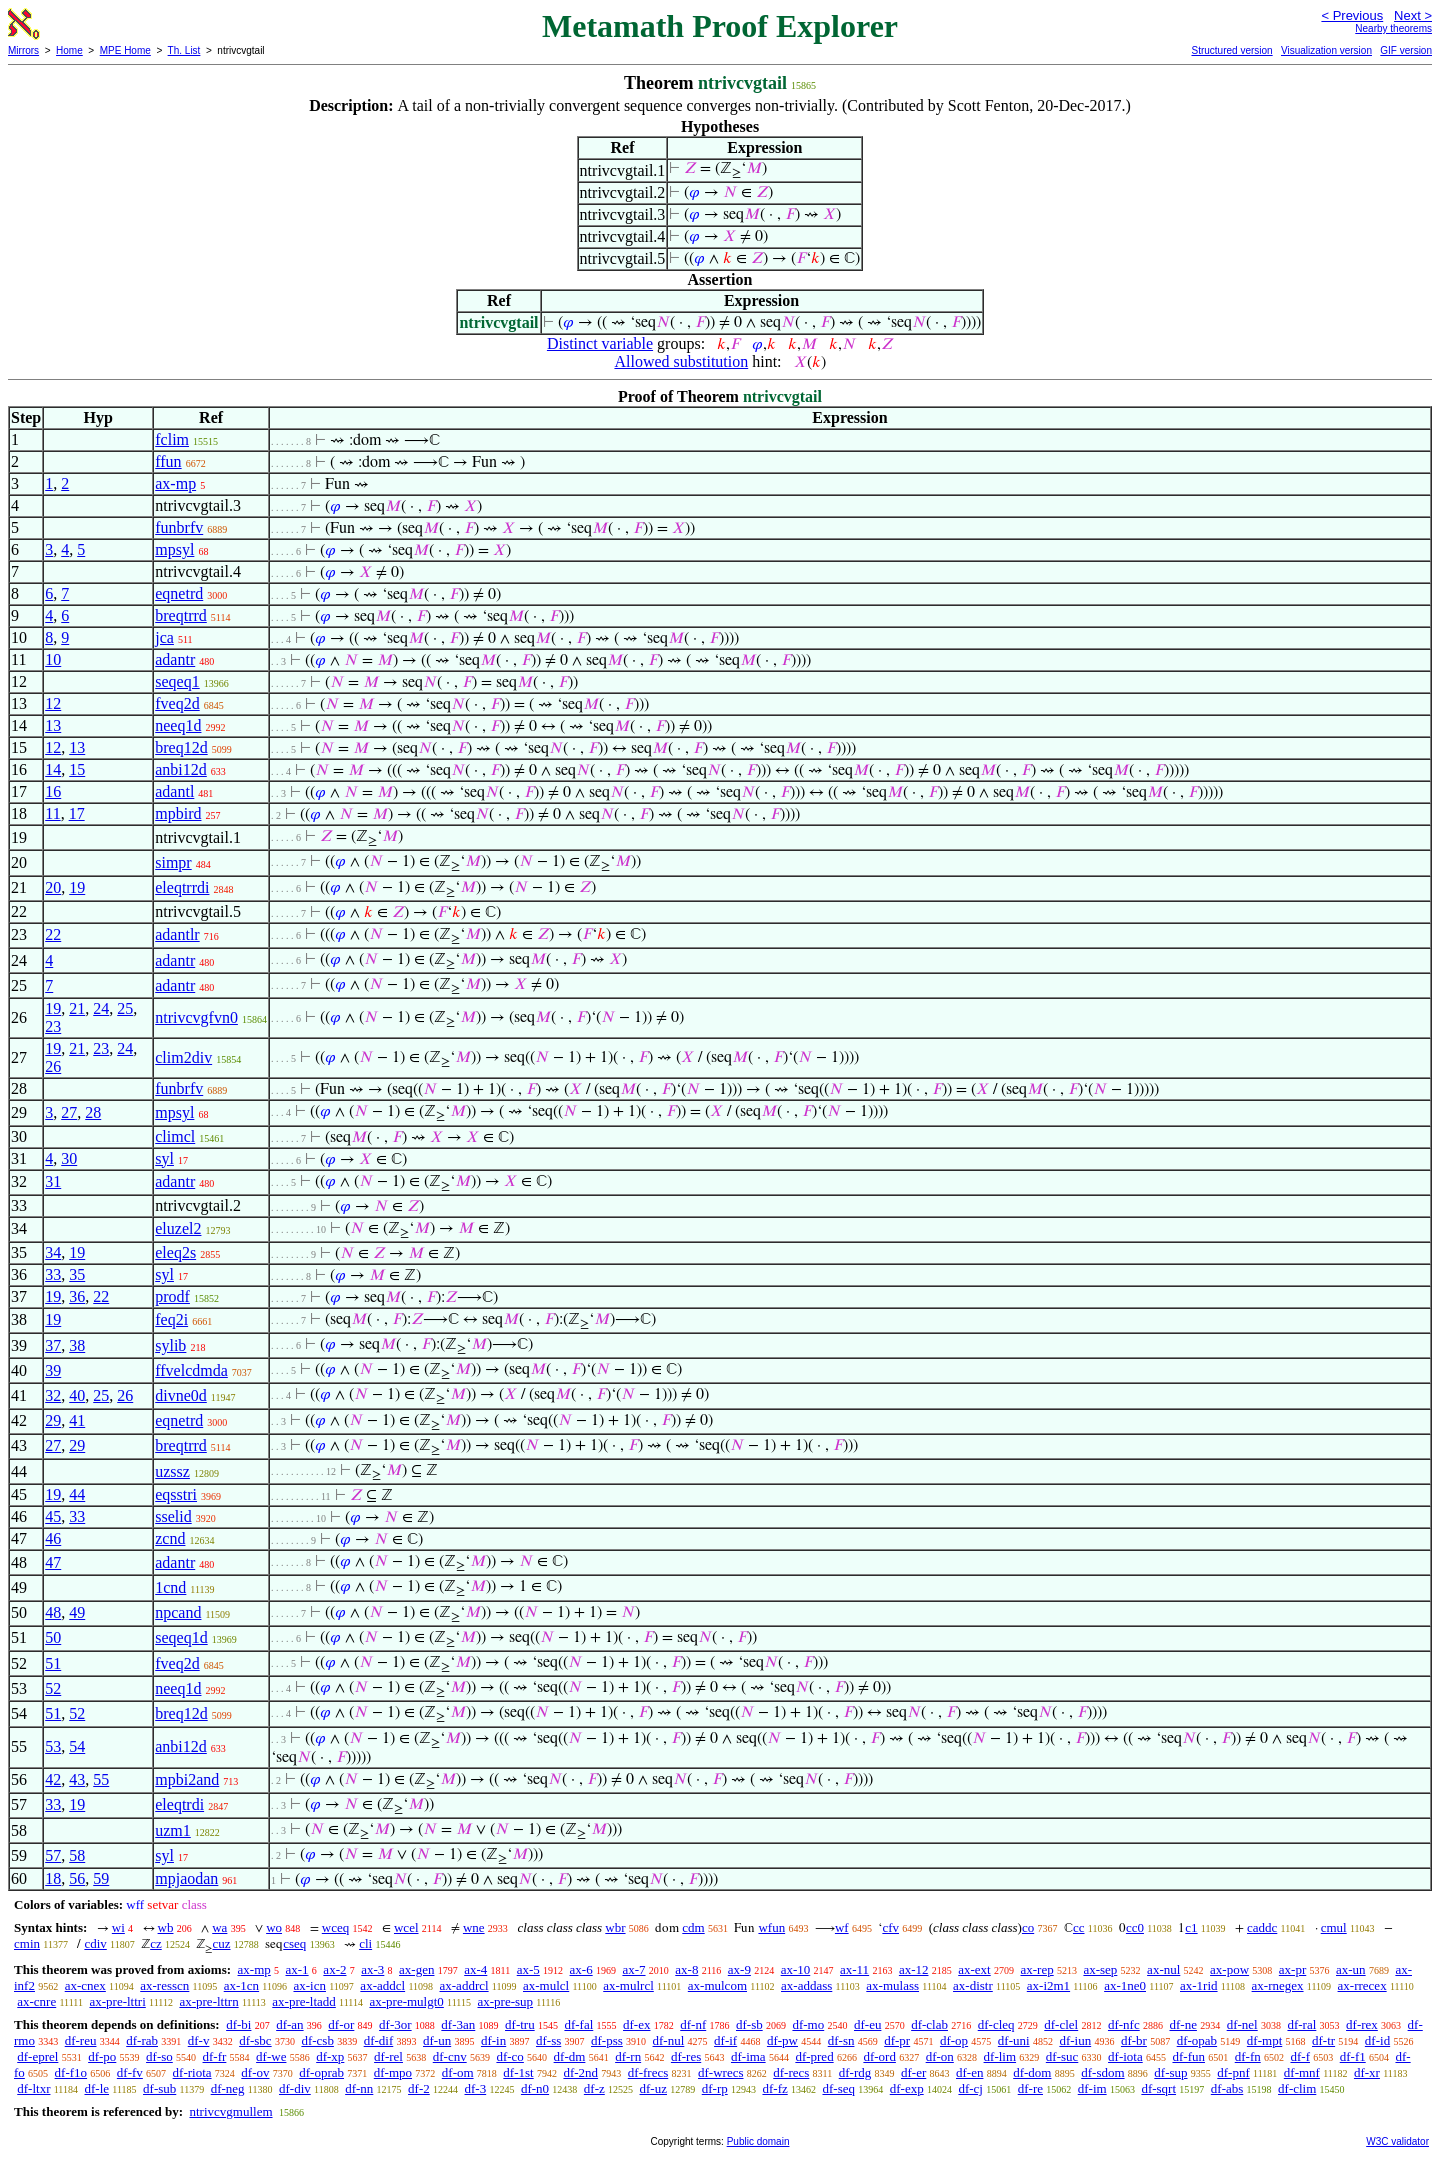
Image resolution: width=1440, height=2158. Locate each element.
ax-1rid (1199, 1985)
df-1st (518, 2072)
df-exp (907, 2088)
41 (77, 1420)
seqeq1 (177, 681)
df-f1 (1353, 2056)
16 (53, 791)
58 (77, 1855)
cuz (221, 1943)
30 (69, 1158)
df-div (295, 2088)
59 (101, 1878)
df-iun (1075, 2040)
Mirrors (23, 50)
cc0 (1135, 1927)
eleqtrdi (179, 1804)
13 (53, 725)
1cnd (170, 1587)
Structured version (1231, 50)
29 (53, 1420)
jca (164, 637)
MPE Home (125, 50)
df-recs (791, 2072)
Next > (1413, 15)
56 (77, 1878)
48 (53, 1612)
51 (53, 1663)
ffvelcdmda (191, 1370)
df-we (271, 2056)
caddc (1262, 1927)
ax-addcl (382, 1985)
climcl (175, 1136)
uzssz (172, 1471)
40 (77, 1395)
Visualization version (1326, 50)
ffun (168, 461)
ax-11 (854, 1969)
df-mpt (1264, 2040)
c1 (1191, 1927)
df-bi (238, 2024)
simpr (173, 862)
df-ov (255, 2072)
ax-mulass (892, 1985)
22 (53, 934)
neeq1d (178, 725)
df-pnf (1233, 2072)
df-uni (1014, 2040)
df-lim (1000, 2056)
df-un (437, 2040)
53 (53, 1746)
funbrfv (179, 527)
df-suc (1062, 2056)
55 (101, 1779)
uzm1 (173, 1830)
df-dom (1032, 2072)
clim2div (183, 1057)
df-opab (1197, 2040)
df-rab (142, 2040)
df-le (96, 2088)
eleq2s (175, 1252)
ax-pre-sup (505, 2001)
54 (77, 1746)
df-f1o (71, 2072)
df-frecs (648, 2072)
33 (53, 1274)
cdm (693, 1927)
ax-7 (633, 1969)
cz (156, 1943)
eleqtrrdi (182, 887)
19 (77, 887)
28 (93, 1112)
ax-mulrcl (628, 1985)
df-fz (774, 2088)
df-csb (317, 2040)
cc (1079, 1927)
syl (164, 1158)
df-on (940, 2056)
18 (53, 1878)
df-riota (192, 2072)
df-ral (1301, 2024)
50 (53, 1637)
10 (53, 659)
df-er (913, 2072)
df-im (1092, 2088)
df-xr (1367, 2072)
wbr (615, 1927)
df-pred (814, 2056)
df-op (954, 2040)
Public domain (758, 2141)
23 (53, 1026)
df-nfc (1124, 2024)
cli (365, 1943)
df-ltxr (33, 2088)
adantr (175, 659)
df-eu (867, 2024)
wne (474, 1927)
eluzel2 (178, 1228)
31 (53, 1181)
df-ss (548, 2040)
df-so (159, 2056)
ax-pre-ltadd (304, 2001)
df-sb (749, 2024)
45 (53, 1516)
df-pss (607, 2040)
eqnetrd (179, 593)
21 (77, 1008)
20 (53, 887)
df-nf (693, 2024)
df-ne (1182, 2024)
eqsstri (176, 1494)
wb (166, 1927)
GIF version (1406, 50)
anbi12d (181, 769)
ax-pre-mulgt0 (406, 2001)
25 (125, 1008)
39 (53, 1370)
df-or (341, 2024)
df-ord (879, 2056)
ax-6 (581, 1969)
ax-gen (416, 1969)
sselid (173, 1516)
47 (53, 1562)
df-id (1377, 2040)
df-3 (476, 2088)
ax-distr (973, 1985)
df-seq (838, 2088)
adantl (174, 791)
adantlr (177, 934)
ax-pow (1229, 1969)
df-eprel (37, 2056)
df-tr (1323, 2040)
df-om (458, 2072)
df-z (594, 2088)
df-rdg (855, 2072)
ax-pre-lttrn (208, 2001)
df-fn (1248, 2056)
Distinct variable (600, 343)
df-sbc (255, 2040)
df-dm (570, 2056)
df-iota (1125, 2056)
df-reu (81, 2040)
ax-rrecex (1362, 1985)
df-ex (636, 2024)
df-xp (330, 2056)
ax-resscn (164, 1985)
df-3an (458, 2024)
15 (77, 769)
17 (77, 813)
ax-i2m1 (1048, 1985)
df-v (199, 2040)
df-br (1134, 2040)
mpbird (178, 813)
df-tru (520, 2024)
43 (77, 1779)
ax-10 (796, 1969)
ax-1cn (241, 1985)
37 (53, 1345)
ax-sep (1100, 1969)
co (1028, 1927)
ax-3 (372, 1969)
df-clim (1297, 2088)
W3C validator (1397, 2141)
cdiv (95, 1943)
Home (69, 50)
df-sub (159, 2088)
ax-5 (528, 1969)
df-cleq (996, 2024)
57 (53, 1855)
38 (77, 1345)
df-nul (669, 2040)
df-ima (748, 2056)
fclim (172, 439)
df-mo (808, 2024)
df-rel (388, 2056)
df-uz (653, 2088)
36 (77, 1296)
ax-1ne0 (1125, 1985)
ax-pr (1292, 1969)
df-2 (419, 2088)
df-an (289, 2024)
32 (53, 1395)
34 (53, 1252)
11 (52, 813)
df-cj (970, 2088)
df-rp (715, 2088)
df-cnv (450, 2056)
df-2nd (580, 2072)
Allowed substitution (681, 361)
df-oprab (321, 2072)
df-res (686, 2056)
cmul (1334, 1927)
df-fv (130, 2072)
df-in (493, 2040)
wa (219, 1927)
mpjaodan (186, 1878)
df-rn (628, 2056)
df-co (509, 2056)
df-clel (1061, 2024)
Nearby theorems (1393, 28)
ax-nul (1163, 1969)
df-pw (782, 2040)
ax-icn (309, 1985)
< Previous (1352, 15)
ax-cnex (85, 1985)
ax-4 (475, 1969)
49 (77, 1612)
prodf (172, 1296)
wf (842, 1927)
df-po (102, 2056)
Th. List (184, 50)
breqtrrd (181, 615)
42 (53, 1779)
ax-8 (686, 1969)
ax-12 (914, 1969)
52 (53, 1688)
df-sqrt (1158, 2088)
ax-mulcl (546, 1985)
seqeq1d (181, 1637)
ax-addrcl (464, 1985)
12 (53, 703)
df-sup (1170, 2072)
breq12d (181, 747)
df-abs (1227, 2088)
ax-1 (297, 1969)
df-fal (578, 2024)
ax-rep (1036, 1969)
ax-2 (334, 1969)
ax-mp (175, 483)
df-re (1030, 2088)
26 (53, 1066)
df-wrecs (720, 2072)
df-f (1300, 2056)
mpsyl (174, 549)
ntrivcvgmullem (230, 2111)
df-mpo (393, 2072)
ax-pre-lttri (117, 2001)
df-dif (379, 2040)
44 (77, 1494)
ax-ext (974, 1969)
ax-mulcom (717, 1985)
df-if (725, 2040)
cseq (294, 1943)
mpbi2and (187, 1779)
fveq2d (177, 703)
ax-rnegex (1278, 1985)
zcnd (170, 1538)
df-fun (1188, 2056)
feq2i (171, 1319)
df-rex (1362, 2024)
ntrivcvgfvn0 (196, 1017)
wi (118, 1927)
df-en (969, 2072)
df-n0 (535, 2088)
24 (101, 1008)
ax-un (1351, 1969)
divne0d (181, 1395)
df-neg (228, 2088)
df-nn (359, 2088)
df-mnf (1302, 2072)
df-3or (395, 2024)
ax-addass (806, 1985)
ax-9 (739, 1969)
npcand (178, 1612)
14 (53, 769)
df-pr (897, 2040)
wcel (406, 1927)
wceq (335, 1927)
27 (69, 1112)
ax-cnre (36, 2001)
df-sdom (1102, 2072)
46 (53, 1538)
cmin (27, 1943)
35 (77, 1274)
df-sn (841, 2040)
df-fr (215, 2056)
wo (274, 1927)
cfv (890, 1927)
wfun (771, 1927)
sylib (170, 1345)
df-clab (929, 2024)
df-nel (1242, 2024)
